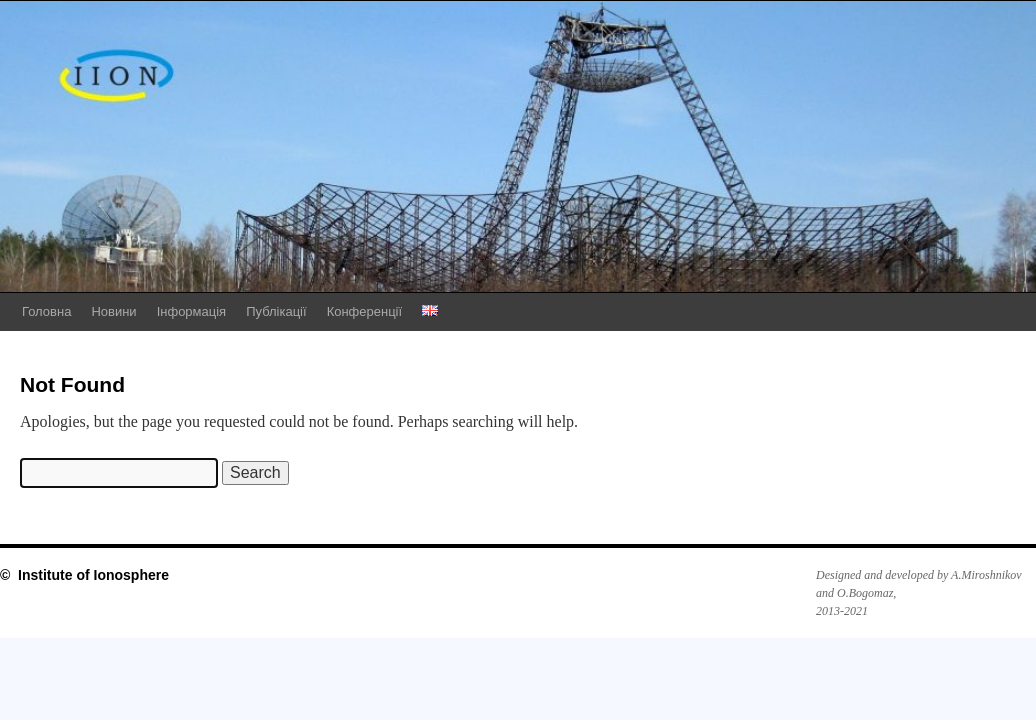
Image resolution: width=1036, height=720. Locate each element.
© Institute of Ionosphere (84, 575)
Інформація (192, 311)
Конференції (365, 311)
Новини (113, 311)
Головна (46, 311)
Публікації (276, 311)
